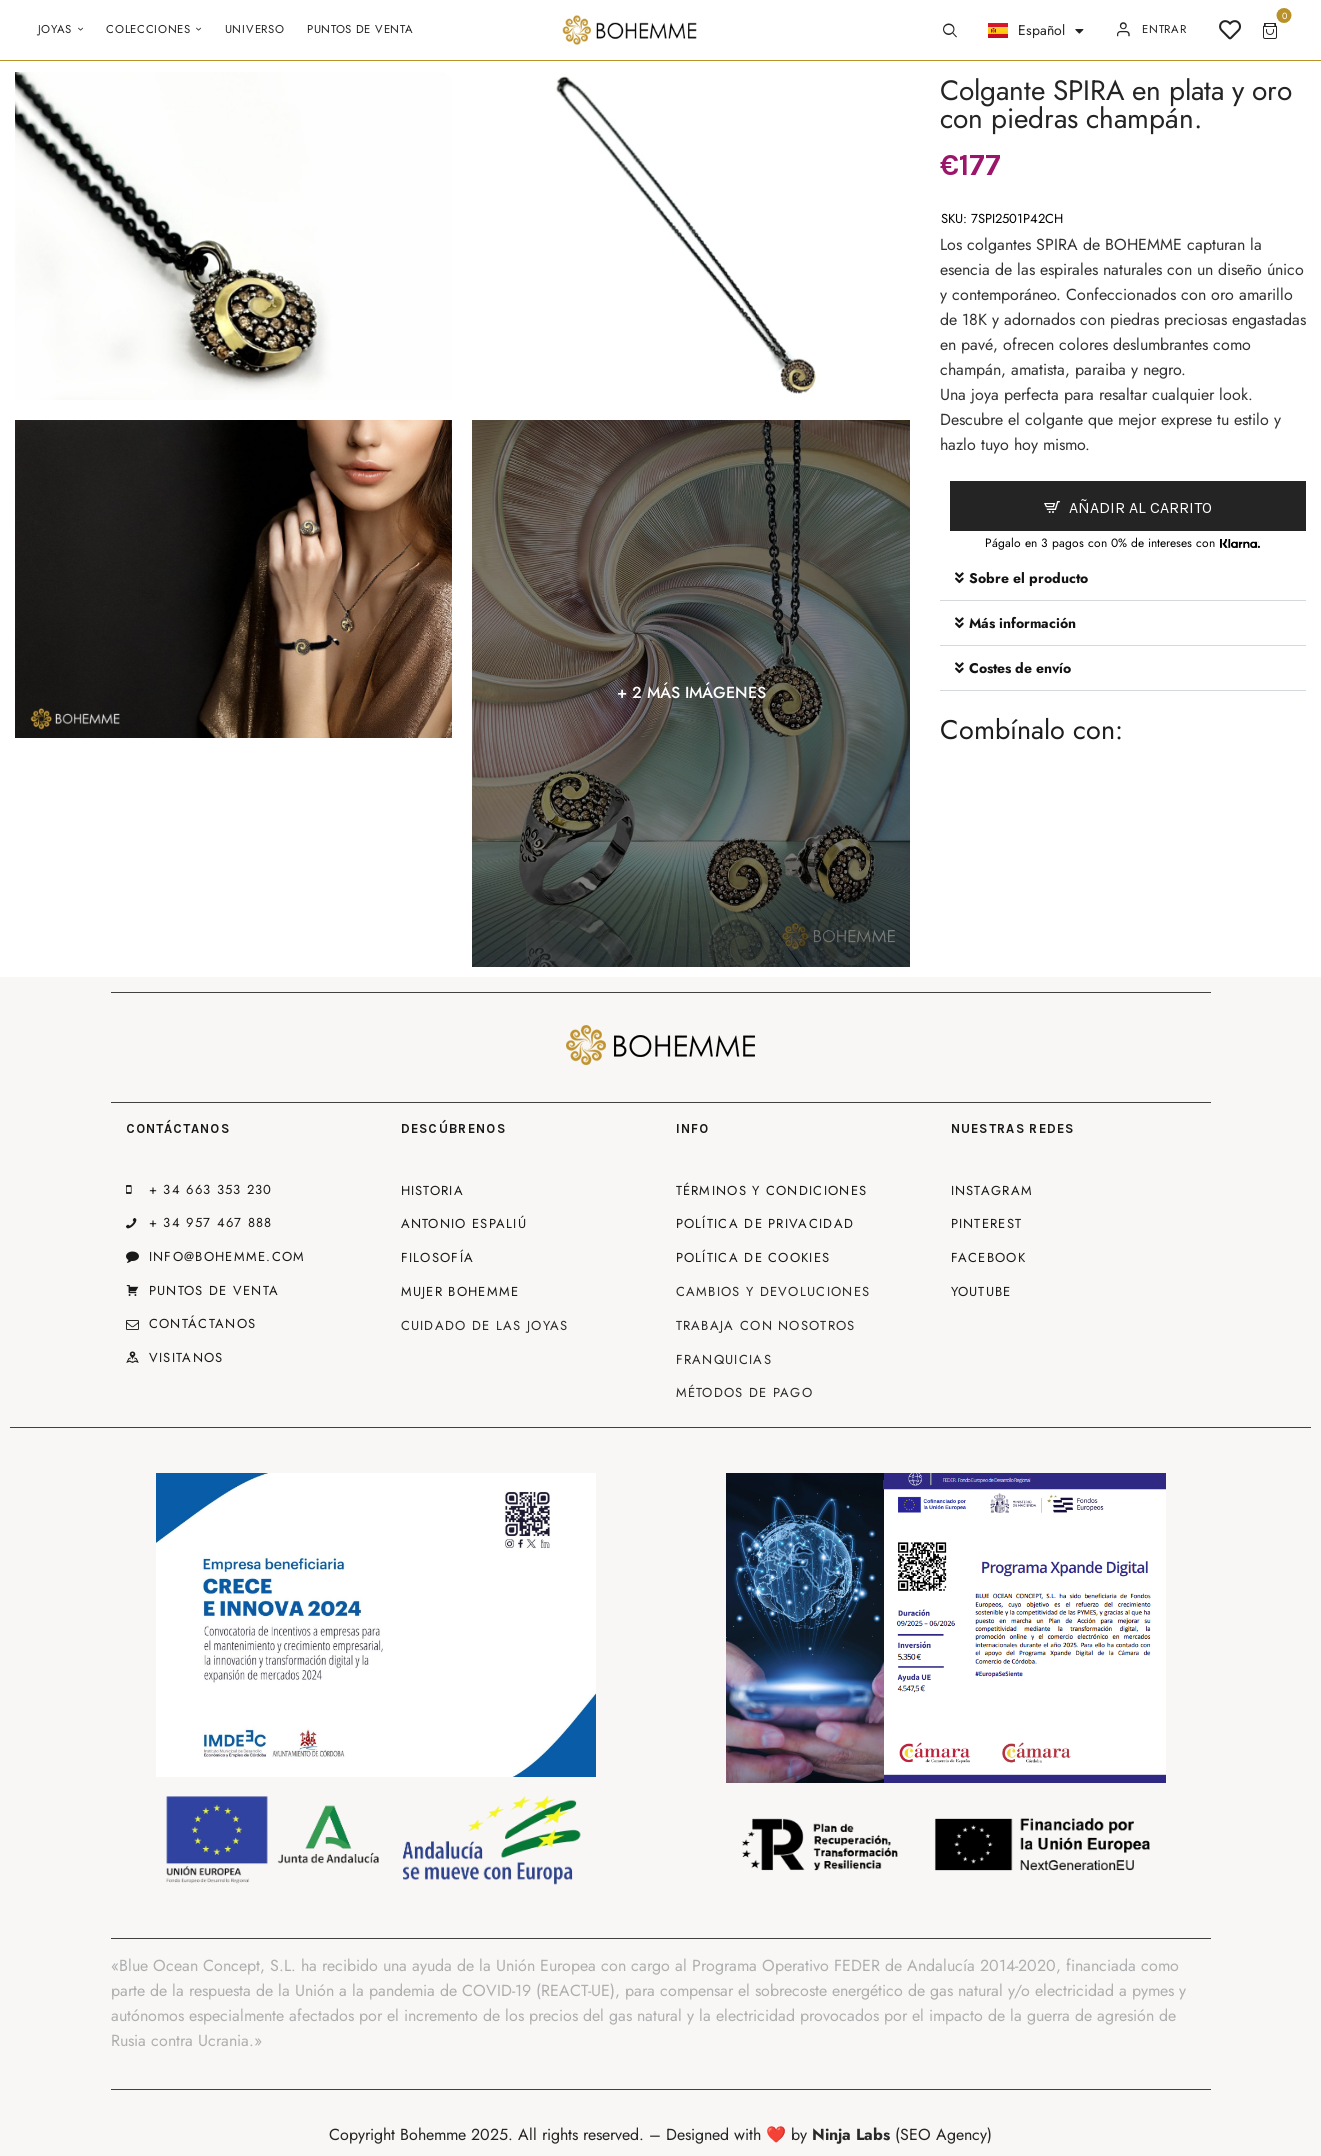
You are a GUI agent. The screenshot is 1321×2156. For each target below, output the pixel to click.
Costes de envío (1020, 668)
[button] (1123, 578)
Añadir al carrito (1140, 507)
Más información (1022, 623)
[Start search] (950, 31)
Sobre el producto (1028, 578)
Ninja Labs (851, 2134)
